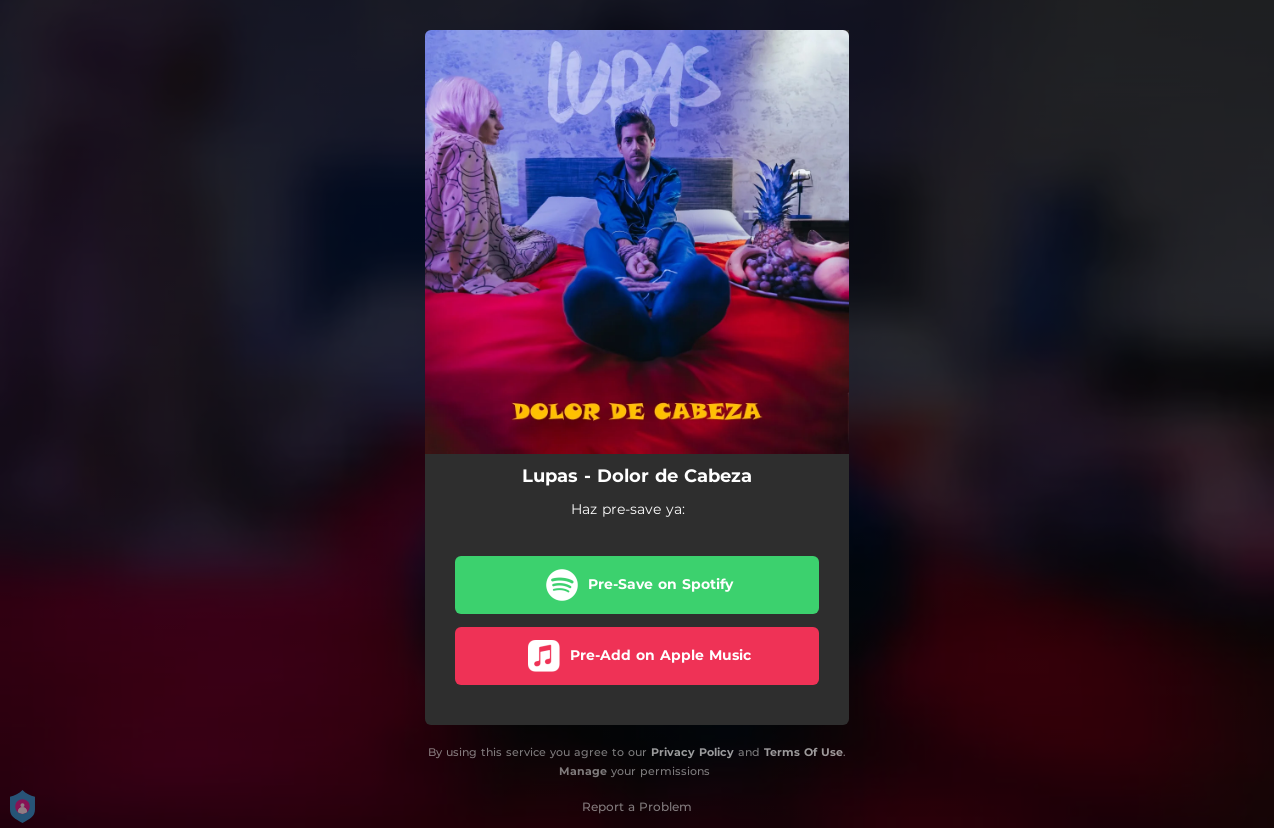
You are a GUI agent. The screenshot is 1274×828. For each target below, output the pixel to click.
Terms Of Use (803, 752)
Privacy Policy (692, 752)
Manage (583, 771)
